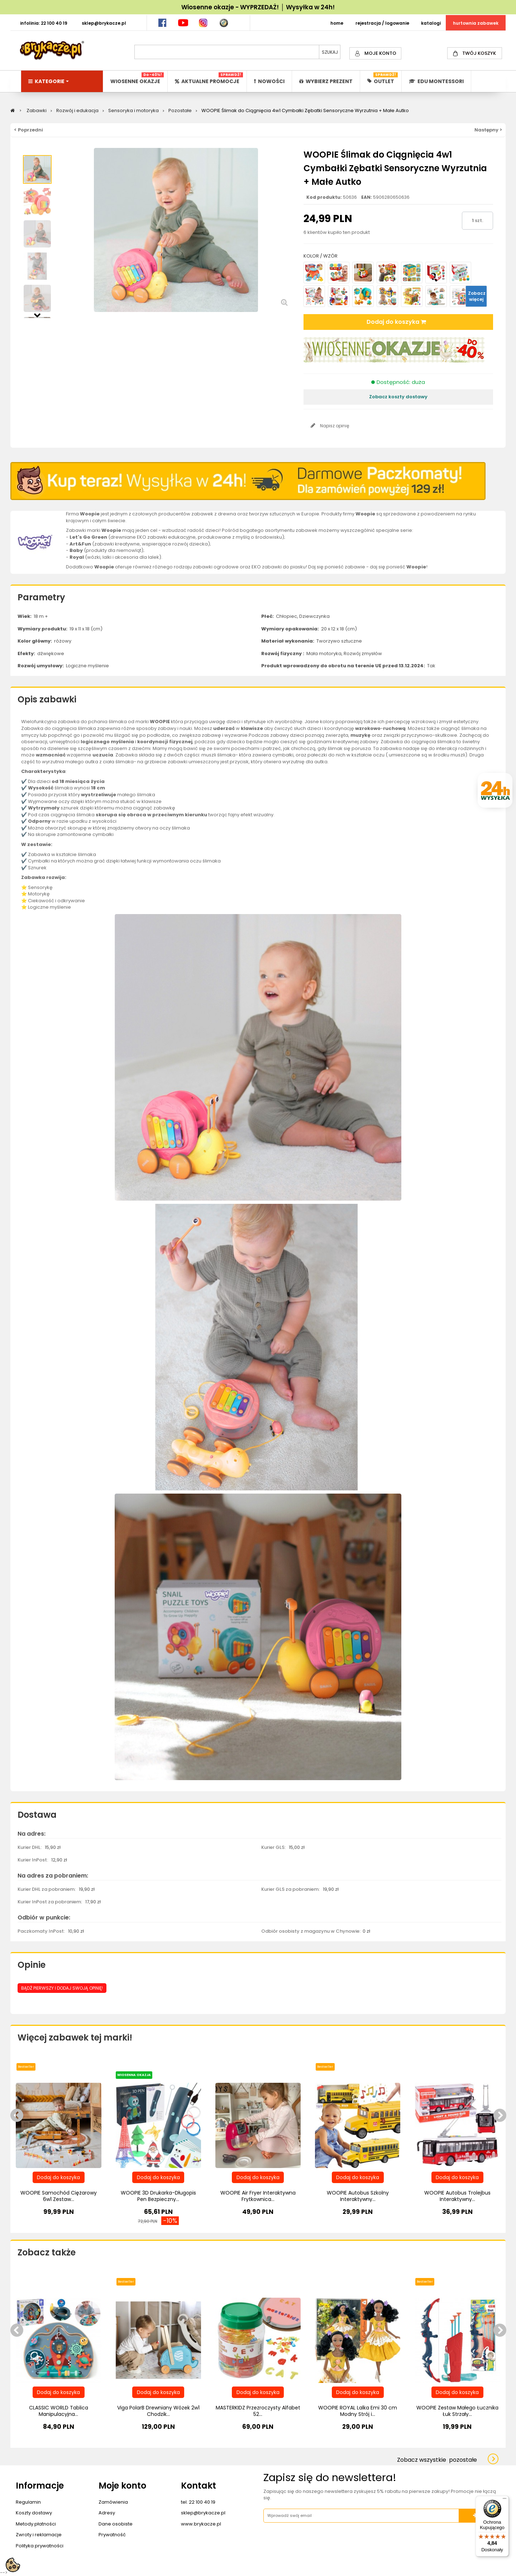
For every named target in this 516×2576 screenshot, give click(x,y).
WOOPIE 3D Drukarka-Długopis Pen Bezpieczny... (158, 2196)
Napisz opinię (334, 426)
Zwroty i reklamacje (39, 2534)
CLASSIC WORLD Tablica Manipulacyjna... (58, 2410)
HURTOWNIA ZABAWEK (475, 23)
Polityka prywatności (39, 2545)
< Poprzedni (28, 129)
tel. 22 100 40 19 (198, 2502)
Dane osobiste (116, 2523)
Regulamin (28, 2502)
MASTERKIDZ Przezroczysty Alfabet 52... (258, 2410)
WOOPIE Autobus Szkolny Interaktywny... (358, 2196)
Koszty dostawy (34, 2512)
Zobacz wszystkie (437, 2460)
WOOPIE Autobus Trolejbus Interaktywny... (457, 2196)
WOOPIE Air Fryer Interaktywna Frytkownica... (258, 2196)
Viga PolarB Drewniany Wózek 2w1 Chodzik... (158, 2410)
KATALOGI (431, 23)
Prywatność (112, 2534)
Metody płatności (36, 2523)
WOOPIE (160, 721)
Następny (37, 314)
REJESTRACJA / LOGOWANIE (382, 23)
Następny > (488, 129)
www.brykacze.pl (201, 2523)
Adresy (107, 2512)
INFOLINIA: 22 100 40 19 (43, 23)
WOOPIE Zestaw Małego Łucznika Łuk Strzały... (457, 2410)
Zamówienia (113, 2502)
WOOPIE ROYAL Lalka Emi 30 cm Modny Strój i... (357, 2410)
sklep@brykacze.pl (203, 2512)
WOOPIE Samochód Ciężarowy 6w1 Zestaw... (58, 2196)
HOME (336, 23)
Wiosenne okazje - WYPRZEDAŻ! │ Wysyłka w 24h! (258, 7)
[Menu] (504, 2500)
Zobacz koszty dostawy (398, 396)
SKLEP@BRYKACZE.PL (104, 23)
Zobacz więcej (477, 296)
